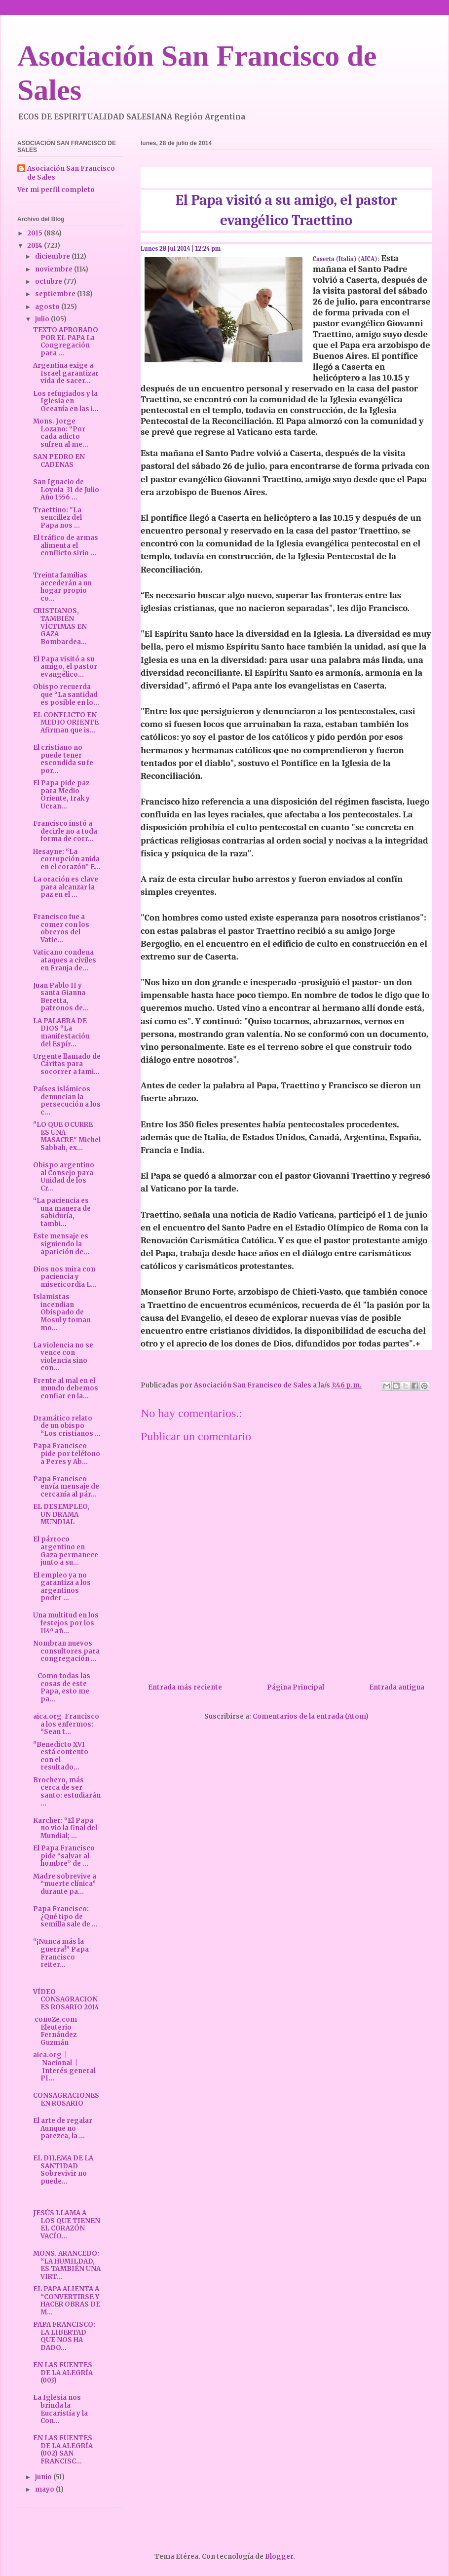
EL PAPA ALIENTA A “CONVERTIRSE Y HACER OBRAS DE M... (66, 2300)
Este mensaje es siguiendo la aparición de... (61, 1244)
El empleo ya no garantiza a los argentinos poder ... (62, 1587)
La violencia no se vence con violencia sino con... (63, 1357)
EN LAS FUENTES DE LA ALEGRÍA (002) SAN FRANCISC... (63, 2449)
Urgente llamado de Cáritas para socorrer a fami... (67, 1064)
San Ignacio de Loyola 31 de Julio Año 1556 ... (66, 489)
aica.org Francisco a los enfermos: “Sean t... (66, 1724)
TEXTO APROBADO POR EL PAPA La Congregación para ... (65, 341)
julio (43, 319)
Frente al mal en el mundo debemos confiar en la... (65, 1388)
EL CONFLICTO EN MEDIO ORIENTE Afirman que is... (66, 722)
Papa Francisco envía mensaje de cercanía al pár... (66, 1487)
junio (44, 2477)
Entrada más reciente (185, 1687)
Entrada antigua (396, 1687)
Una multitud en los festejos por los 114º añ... (66, 1623)
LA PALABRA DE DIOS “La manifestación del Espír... (61, 1032)
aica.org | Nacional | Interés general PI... (64, 2066)
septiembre (56, 294)
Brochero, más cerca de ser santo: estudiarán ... (67, 1791)
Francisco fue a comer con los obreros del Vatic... (61, 928)
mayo (45, 2489)
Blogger (279, 2556)
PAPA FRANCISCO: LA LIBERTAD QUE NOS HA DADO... (64, 2336)
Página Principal (295, 1687)
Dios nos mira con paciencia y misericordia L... (65, 1277)
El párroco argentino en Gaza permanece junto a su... (65, 1551)
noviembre (54, 269)
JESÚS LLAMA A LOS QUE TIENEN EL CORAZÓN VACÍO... (66, 2224)
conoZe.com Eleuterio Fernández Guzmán (55, 2031)
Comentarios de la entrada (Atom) (311, 1716)
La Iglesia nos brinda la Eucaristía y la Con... (60, 2409)
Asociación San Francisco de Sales (71, 173)
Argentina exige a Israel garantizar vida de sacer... (66, 373)
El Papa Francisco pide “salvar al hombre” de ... (64, 1856)
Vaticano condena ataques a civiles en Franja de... (64, 960)
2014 (35, 245)
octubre (49, 281)
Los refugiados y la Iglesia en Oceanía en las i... (66, 401)
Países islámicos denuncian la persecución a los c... (67, 1100)
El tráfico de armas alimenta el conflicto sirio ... (65, 545)
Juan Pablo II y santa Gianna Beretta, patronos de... (61, 997)
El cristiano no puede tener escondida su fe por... (63, 759)
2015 (35, 233)
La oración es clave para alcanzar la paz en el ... (65, 887)
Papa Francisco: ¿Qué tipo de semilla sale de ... (65, 1916)
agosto (48, 307)
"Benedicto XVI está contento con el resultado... (60, 1756)
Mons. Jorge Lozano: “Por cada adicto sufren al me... (60, 433)
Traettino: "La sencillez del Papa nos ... (57, 518)
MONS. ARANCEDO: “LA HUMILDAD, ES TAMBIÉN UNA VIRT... (67, 2265)
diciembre (53, 256)
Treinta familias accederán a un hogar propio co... (62, 587)
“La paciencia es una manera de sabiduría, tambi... (62, 1212)
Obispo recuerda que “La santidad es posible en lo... (66, 694)
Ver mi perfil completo (56, 190)
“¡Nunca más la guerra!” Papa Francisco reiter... (61, 1953)
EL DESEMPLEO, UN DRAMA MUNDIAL (61, 1514)
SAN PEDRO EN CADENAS (59, 461)
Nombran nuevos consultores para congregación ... (66, 1651)
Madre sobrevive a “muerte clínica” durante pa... (64, 1884)
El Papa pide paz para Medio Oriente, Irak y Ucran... (61, 794)
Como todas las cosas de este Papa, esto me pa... (61, 1687)
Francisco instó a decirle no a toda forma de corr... (65, 831)
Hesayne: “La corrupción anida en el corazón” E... (67, 859)
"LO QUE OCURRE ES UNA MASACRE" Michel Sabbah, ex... (67, 1136)
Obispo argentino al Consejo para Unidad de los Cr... (63, 1176)
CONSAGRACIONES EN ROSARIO (66, 2099)
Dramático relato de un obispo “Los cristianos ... (67, 1426)
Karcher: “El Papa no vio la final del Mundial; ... (65, 1828)
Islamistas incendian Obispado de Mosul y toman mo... (62, 1312)
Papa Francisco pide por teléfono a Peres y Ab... (66, 1453)
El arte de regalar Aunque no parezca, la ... (62, 2128)
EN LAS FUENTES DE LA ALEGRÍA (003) (63, 2372)
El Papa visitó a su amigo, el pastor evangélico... (65, 667)
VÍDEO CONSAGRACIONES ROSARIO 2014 (66, 1999)
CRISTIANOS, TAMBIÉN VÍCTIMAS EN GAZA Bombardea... (60, 626)
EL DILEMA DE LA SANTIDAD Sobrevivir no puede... (63, 2170)
